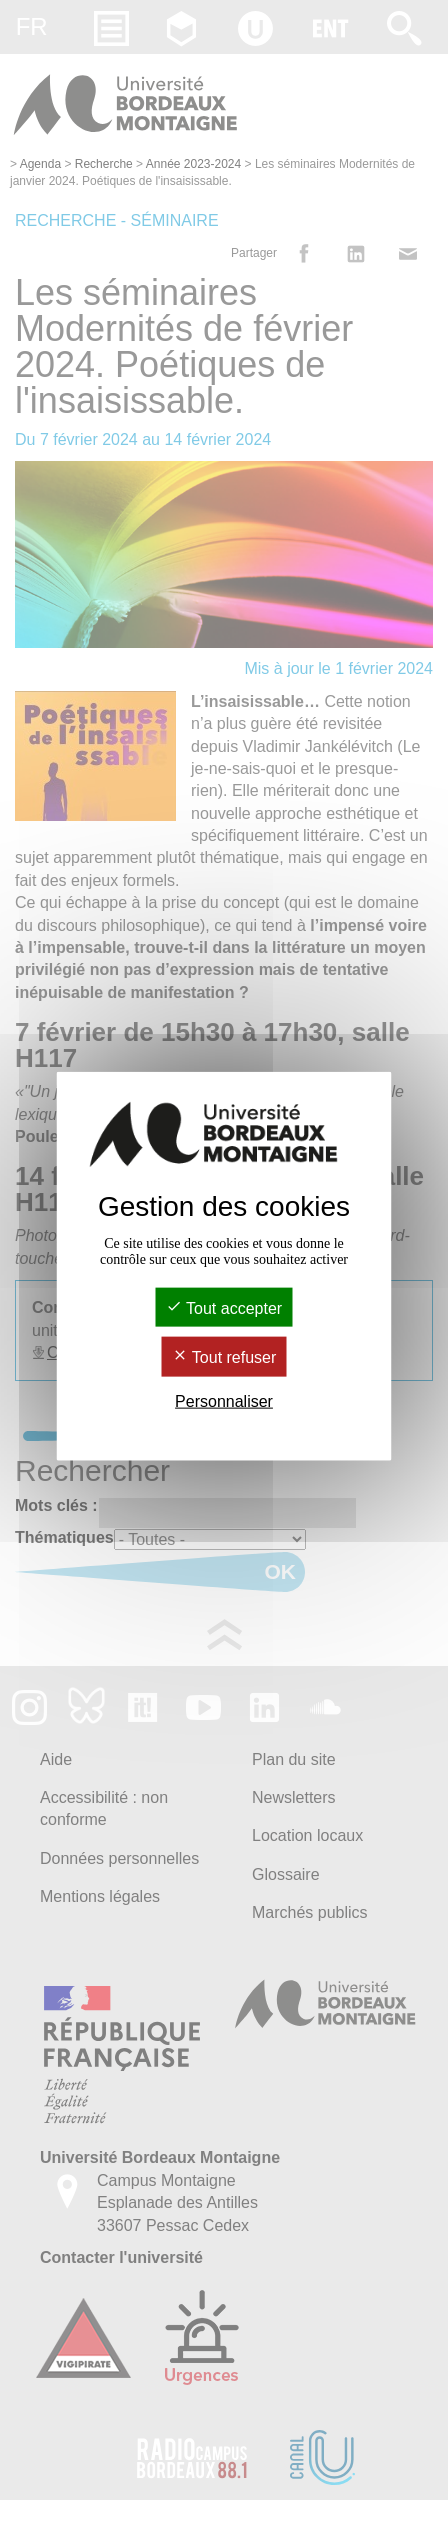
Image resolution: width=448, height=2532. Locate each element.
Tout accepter (224, 1308)
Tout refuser (224, 1357)
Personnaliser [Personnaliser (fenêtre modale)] (224, 1400)
